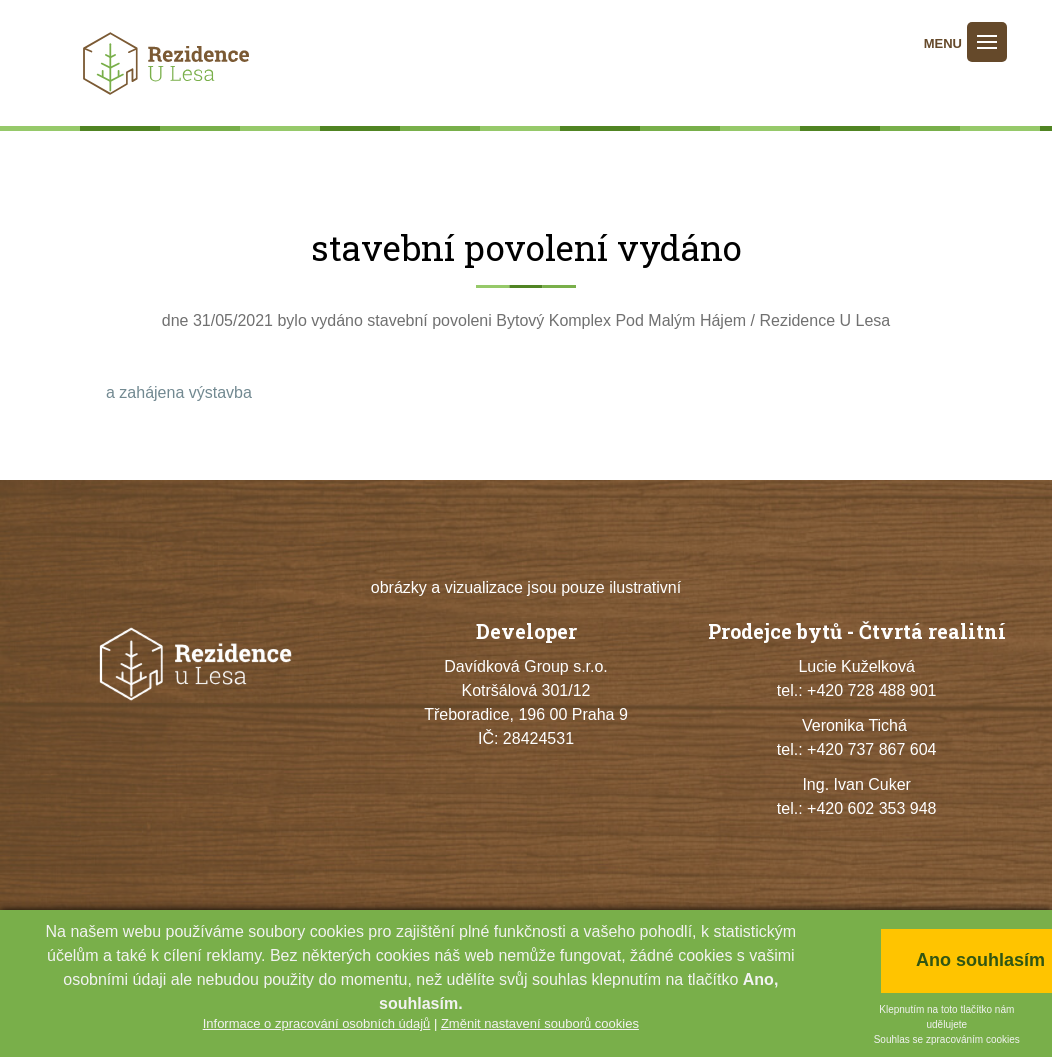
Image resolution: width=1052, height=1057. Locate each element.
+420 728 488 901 (871, 690)
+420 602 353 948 (871, 808)
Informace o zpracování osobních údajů (317, 1023)
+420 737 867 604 (871, 749)
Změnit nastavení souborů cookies (540, 1023)
